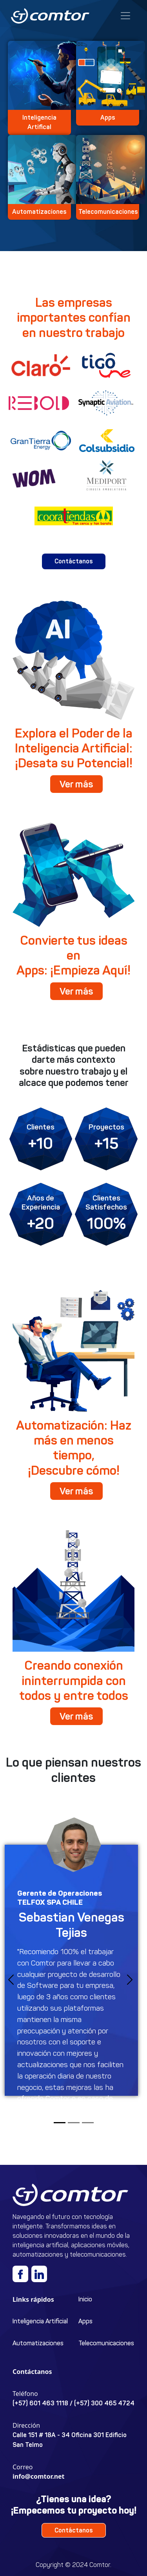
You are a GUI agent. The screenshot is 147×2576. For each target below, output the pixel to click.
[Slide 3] (88, 2122)
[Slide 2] (74, 2122)
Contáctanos (73, 561)
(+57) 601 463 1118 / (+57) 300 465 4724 (73, 2403)
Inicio (85, 2299)
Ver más (76, 784)
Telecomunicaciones (106, 2343)
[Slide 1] (59, 2122)
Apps (85, 2321)
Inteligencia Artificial (40, 2321)
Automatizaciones (38, 2343)
